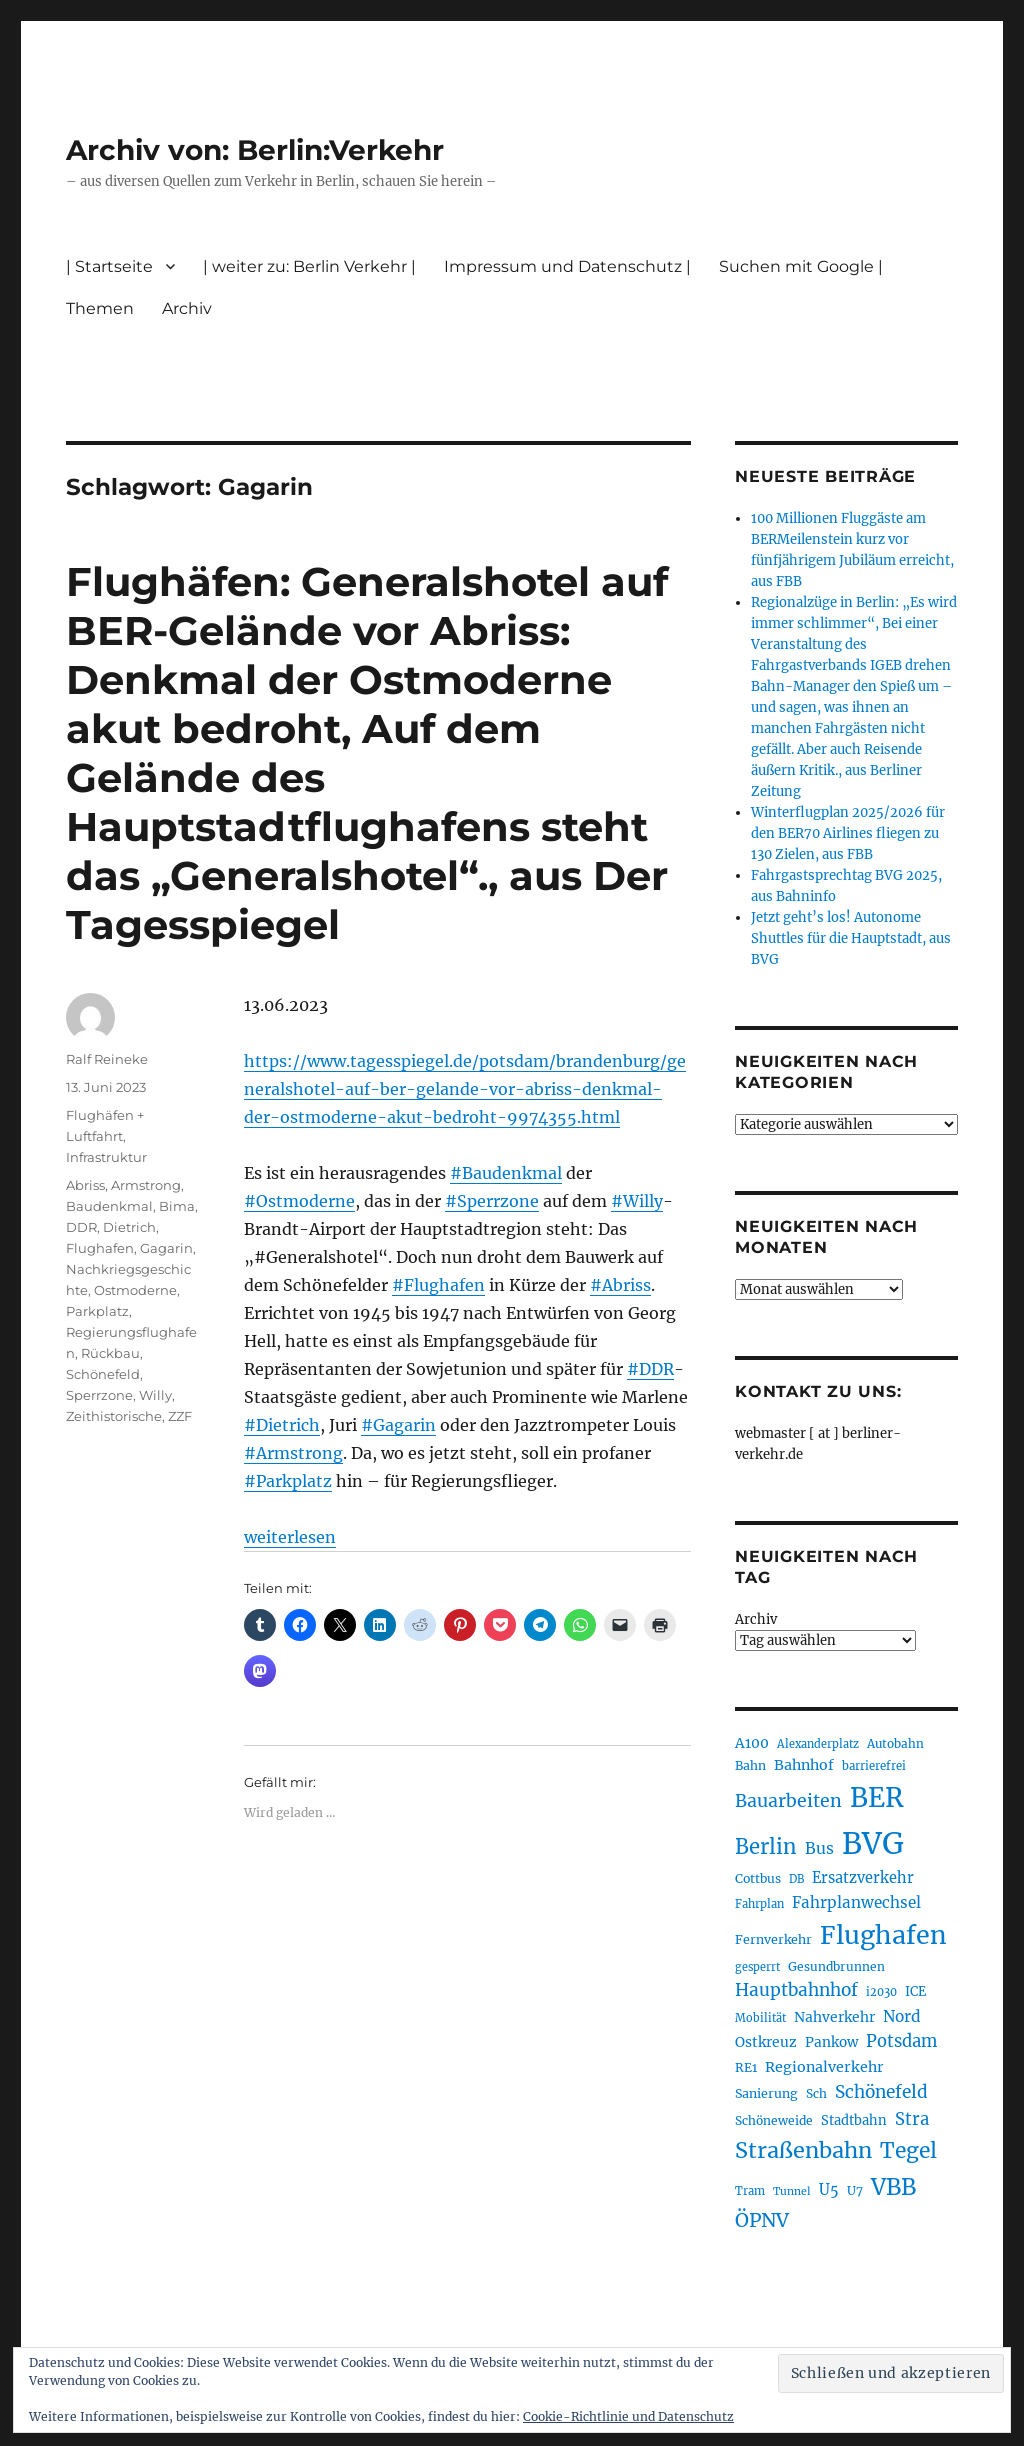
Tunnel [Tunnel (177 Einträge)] (792, 2191)
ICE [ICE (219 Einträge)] (915, 1991)
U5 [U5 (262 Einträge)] (829, 2190)
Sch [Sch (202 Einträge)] (816, 2093)
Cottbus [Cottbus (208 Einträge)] (758, 1878)
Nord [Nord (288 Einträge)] (902, 2016)
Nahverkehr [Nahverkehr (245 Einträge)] (834, 2017)
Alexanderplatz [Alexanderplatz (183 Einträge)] (818, 1744)
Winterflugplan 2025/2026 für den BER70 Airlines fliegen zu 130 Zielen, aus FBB (848, 833)
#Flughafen (438, 1285)
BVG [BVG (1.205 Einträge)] (873, 1843)
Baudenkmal (109, 1206)
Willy (155, 1395)
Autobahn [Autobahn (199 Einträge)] (895, 1743)
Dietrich (129, 1227)
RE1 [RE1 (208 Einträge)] (746, 2067)
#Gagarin (398, 1425)
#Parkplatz (288, 1481)
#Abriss (620, 1285)
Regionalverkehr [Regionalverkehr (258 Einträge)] (824, 2067)
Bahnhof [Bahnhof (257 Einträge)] (804, 1765)
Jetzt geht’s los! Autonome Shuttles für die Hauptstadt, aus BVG (851, 938)
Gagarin (166, 1248)
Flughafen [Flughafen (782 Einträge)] (883, 1935)
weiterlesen (290, 1537)
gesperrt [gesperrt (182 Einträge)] (757, 1967)
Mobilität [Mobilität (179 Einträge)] (760, 2018)
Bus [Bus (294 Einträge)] (819, 1848)
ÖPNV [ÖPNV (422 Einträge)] (762, 2220)
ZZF (180, 1416)
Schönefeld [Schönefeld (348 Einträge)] (881, 2092)
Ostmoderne (135, 1290)
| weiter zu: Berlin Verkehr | (309, 266)
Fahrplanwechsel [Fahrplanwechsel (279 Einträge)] (856, 1902)
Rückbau (110, 1353)
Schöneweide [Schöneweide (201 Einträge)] (774, 2120)
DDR (81, 1227)
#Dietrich (282, 1425)
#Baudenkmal (506, 1173)
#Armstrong (293, 1453)
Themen (100, 308)
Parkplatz (97, 1311)
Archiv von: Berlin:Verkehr (255, 150)
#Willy (637, 1201)
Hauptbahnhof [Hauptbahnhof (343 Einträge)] (796, 1990)
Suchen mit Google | (801, 266)
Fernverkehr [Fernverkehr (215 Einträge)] (773, 1939)
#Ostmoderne (299, 1201)
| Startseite (109, 266)
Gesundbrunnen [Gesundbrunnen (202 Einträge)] (836, 1966)
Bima (177, 1206)
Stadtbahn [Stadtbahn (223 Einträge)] (854, 2120)
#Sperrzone (492, 1201)
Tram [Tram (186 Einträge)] (750, 2191)
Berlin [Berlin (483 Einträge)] (766, 1847)
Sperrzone (99, 1395)
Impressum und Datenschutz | (567, 266)
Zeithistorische (114, 1416)
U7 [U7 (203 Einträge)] (855, 2190)
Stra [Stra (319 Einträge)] (912, 2119)
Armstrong (146, 1185)
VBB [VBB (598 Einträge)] (893, 2187)
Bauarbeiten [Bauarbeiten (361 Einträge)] (788, 1801)
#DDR (650, 1369)
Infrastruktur (106, 1157)
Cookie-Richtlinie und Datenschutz (628, 2416)
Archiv (187, 308)
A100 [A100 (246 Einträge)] (752, 1743)
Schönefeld (103, 1374)
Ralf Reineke (107, 1059)
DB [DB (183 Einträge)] (796, 1879)
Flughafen (100, 1248)
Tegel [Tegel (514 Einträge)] (908, 2150)
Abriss (85, 1185)
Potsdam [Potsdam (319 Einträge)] (901, 2041)
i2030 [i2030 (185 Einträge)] (881, 1992)
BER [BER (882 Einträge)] (877, 1797)
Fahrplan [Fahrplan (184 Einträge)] (759, 1904)
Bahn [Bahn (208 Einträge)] (750, 1765)
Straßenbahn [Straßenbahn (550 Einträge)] (803, 2150)
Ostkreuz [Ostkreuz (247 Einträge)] (766, 2042)
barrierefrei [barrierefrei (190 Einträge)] (874, 1766)
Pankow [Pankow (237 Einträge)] (831, 2042)
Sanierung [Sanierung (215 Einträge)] (766, 2093)
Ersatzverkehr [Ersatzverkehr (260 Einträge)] (863, 1878)
